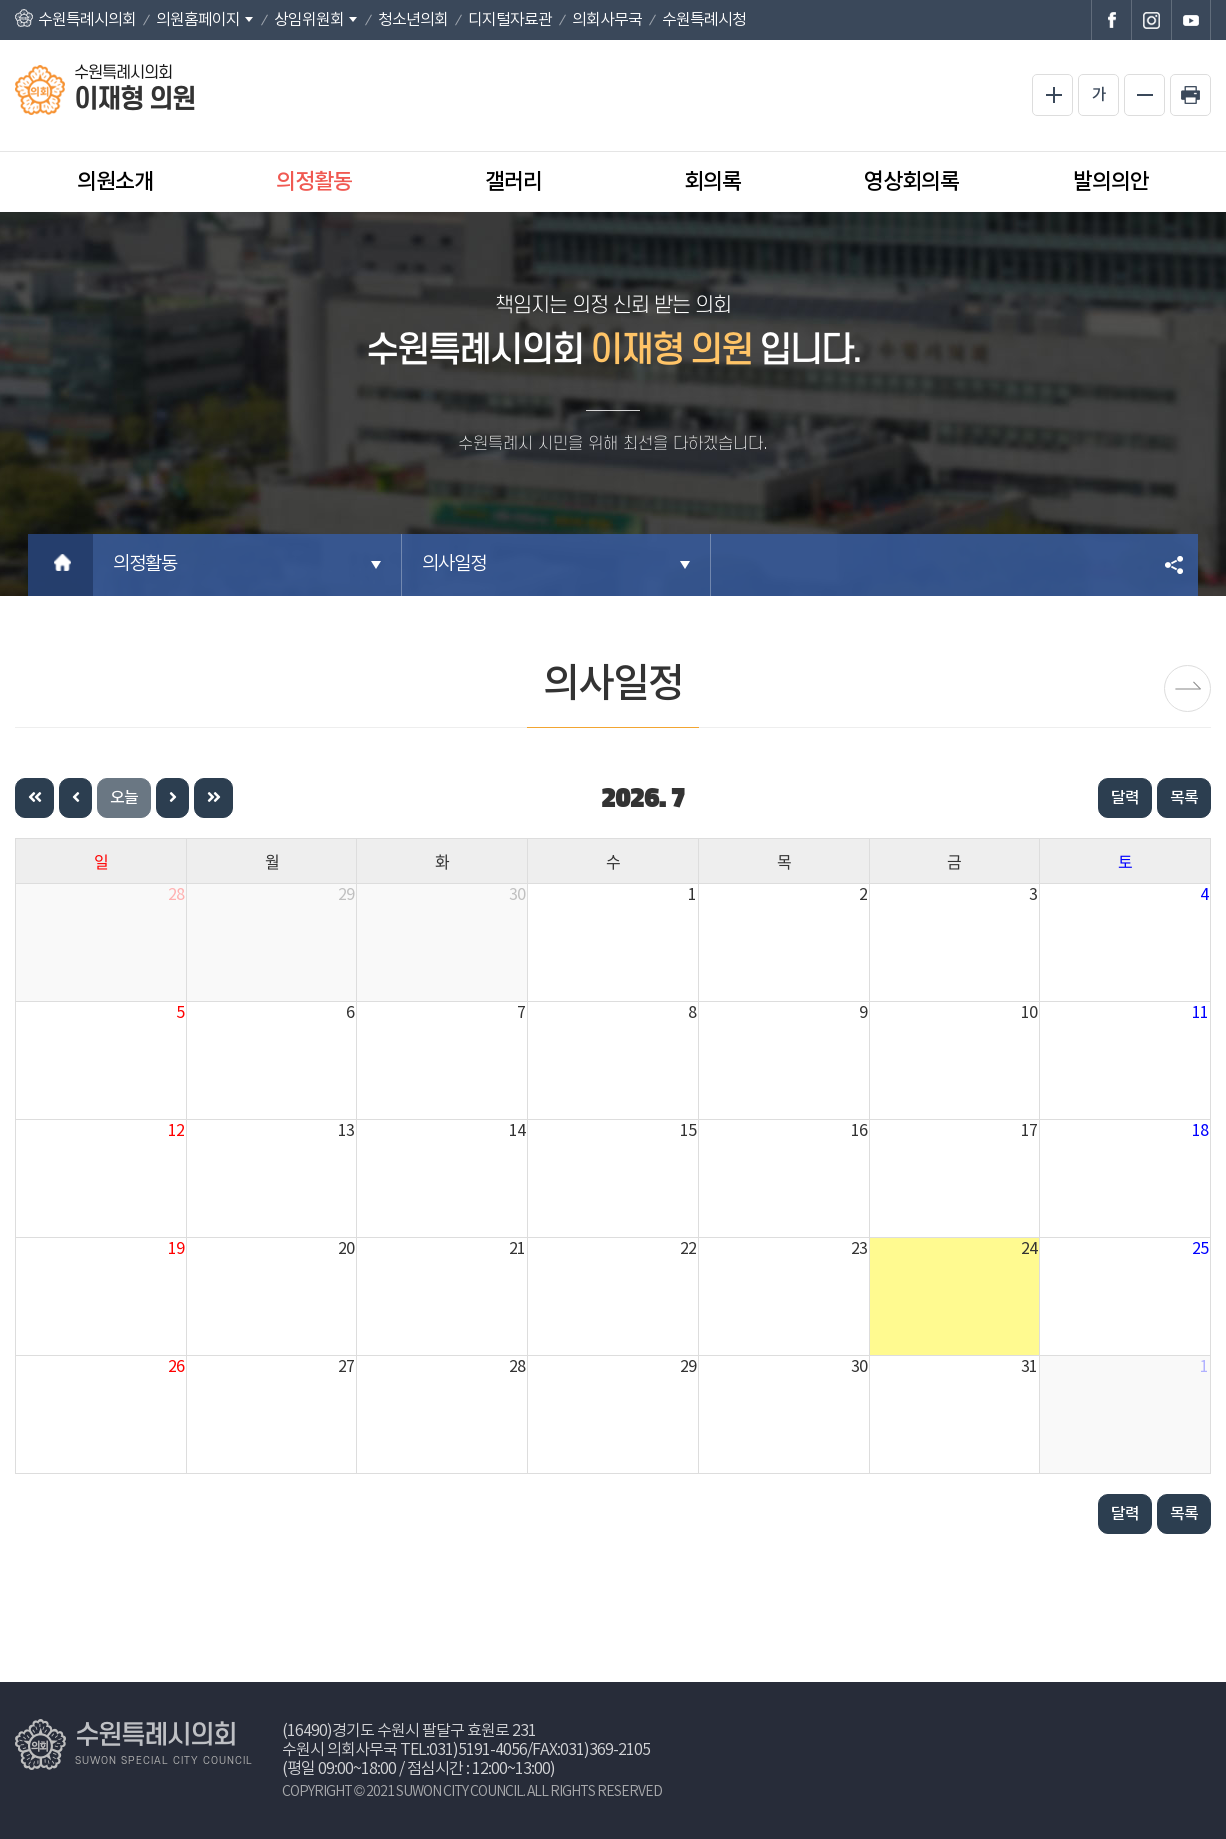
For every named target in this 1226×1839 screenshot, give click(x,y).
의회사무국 (607, 20)
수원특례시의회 (87, 20)
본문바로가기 (0, 0)
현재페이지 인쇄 (1190, 95)
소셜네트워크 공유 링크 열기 (1175, 565)
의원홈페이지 (198, 20)
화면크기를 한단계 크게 (1052, 95)
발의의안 (1111, 182)
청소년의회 (413, 20)
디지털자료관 (510, 20)
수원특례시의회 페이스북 (1111, 20)
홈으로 (60, 565)
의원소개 (115, 182)
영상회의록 (911, 182)
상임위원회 (309, 20)
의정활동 (314, 182)
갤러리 (513, 182)
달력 (1125, 798)
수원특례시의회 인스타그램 (1151, 20)
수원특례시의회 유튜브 (1191, 20)
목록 (1184, 798)
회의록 (712, 182)
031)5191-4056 (478, 1750)
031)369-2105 (605, 1750)
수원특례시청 (704, 20)
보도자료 (1187, 688)
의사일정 (454, 564)
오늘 (124, 798)
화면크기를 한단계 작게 (1144, 95)
